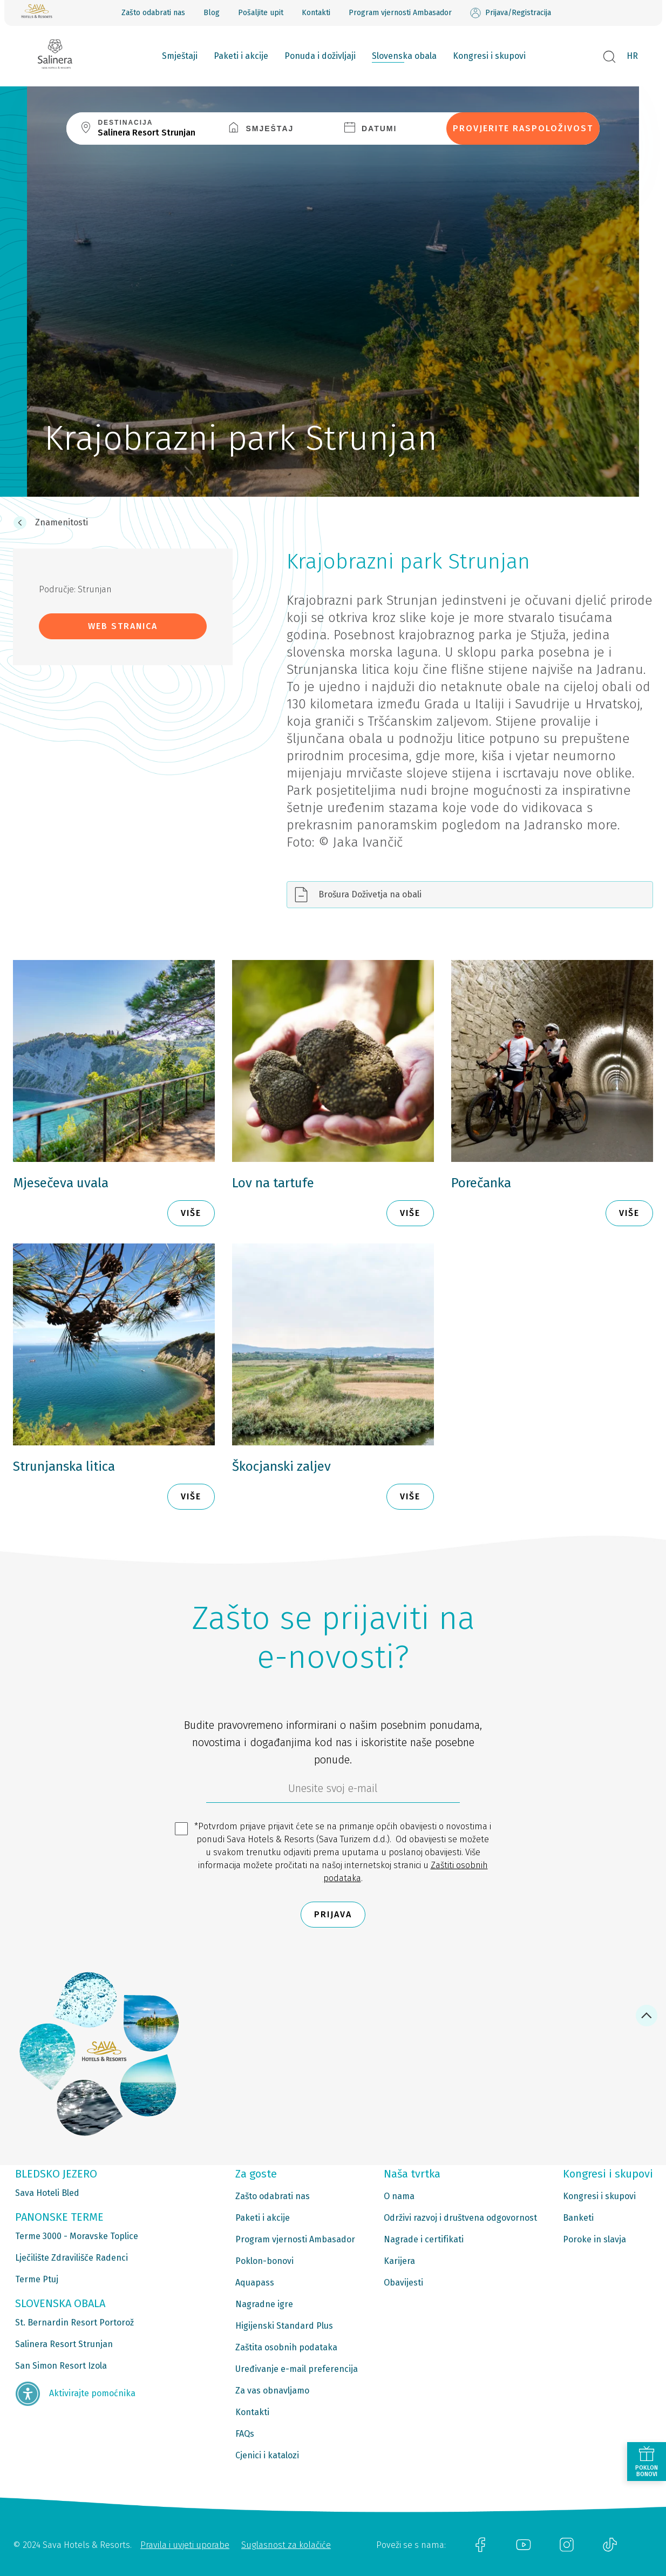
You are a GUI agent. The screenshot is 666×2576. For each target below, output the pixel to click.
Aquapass (254, 2282)
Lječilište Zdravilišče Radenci (71, 2258)
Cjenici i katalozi (267, 2455)
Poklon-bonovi (264, 2261)
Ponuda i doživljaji (320, 56)
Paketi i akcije (241, 56)
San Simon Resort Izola (61, 2366)
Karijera (399, 2261)
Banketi (578, 2218)
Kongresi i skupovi (489, 56)
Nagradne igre (264, 2304)
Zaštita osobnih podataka (286, 2347)
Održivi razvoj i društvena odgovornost (460, 2218)
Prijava (333, 1914)
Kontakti (316, 12)
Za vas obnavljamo (272, 2390)
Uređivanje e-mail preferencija (296, 2369)
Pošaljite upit (260, 12)
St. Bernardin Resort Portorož (74, 2322)
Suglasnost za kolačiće (286, 2545)
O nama (399, 2196)
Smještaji (180, 56)
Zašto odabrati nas (153, 12)
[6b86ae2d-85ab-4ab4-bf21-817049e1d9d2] (333, 1791)
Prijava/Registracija (510, 13)
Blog (211, 12)
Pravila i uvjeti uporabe (184, 2545)
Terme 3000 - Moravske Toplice (76, 2236)
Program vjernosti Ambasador (400, 12)
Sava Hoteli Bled (47, 2193)
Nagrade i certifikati (424, 2239)
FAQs (244, 2434)
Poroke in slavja (594, 2239)
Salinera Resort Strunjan (64, 2344)
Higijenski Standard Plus (284, 2326)
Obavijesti (403, 2282)
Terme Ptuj (36, 2279)
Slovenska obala (404, 56)
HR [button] (632, 56)
